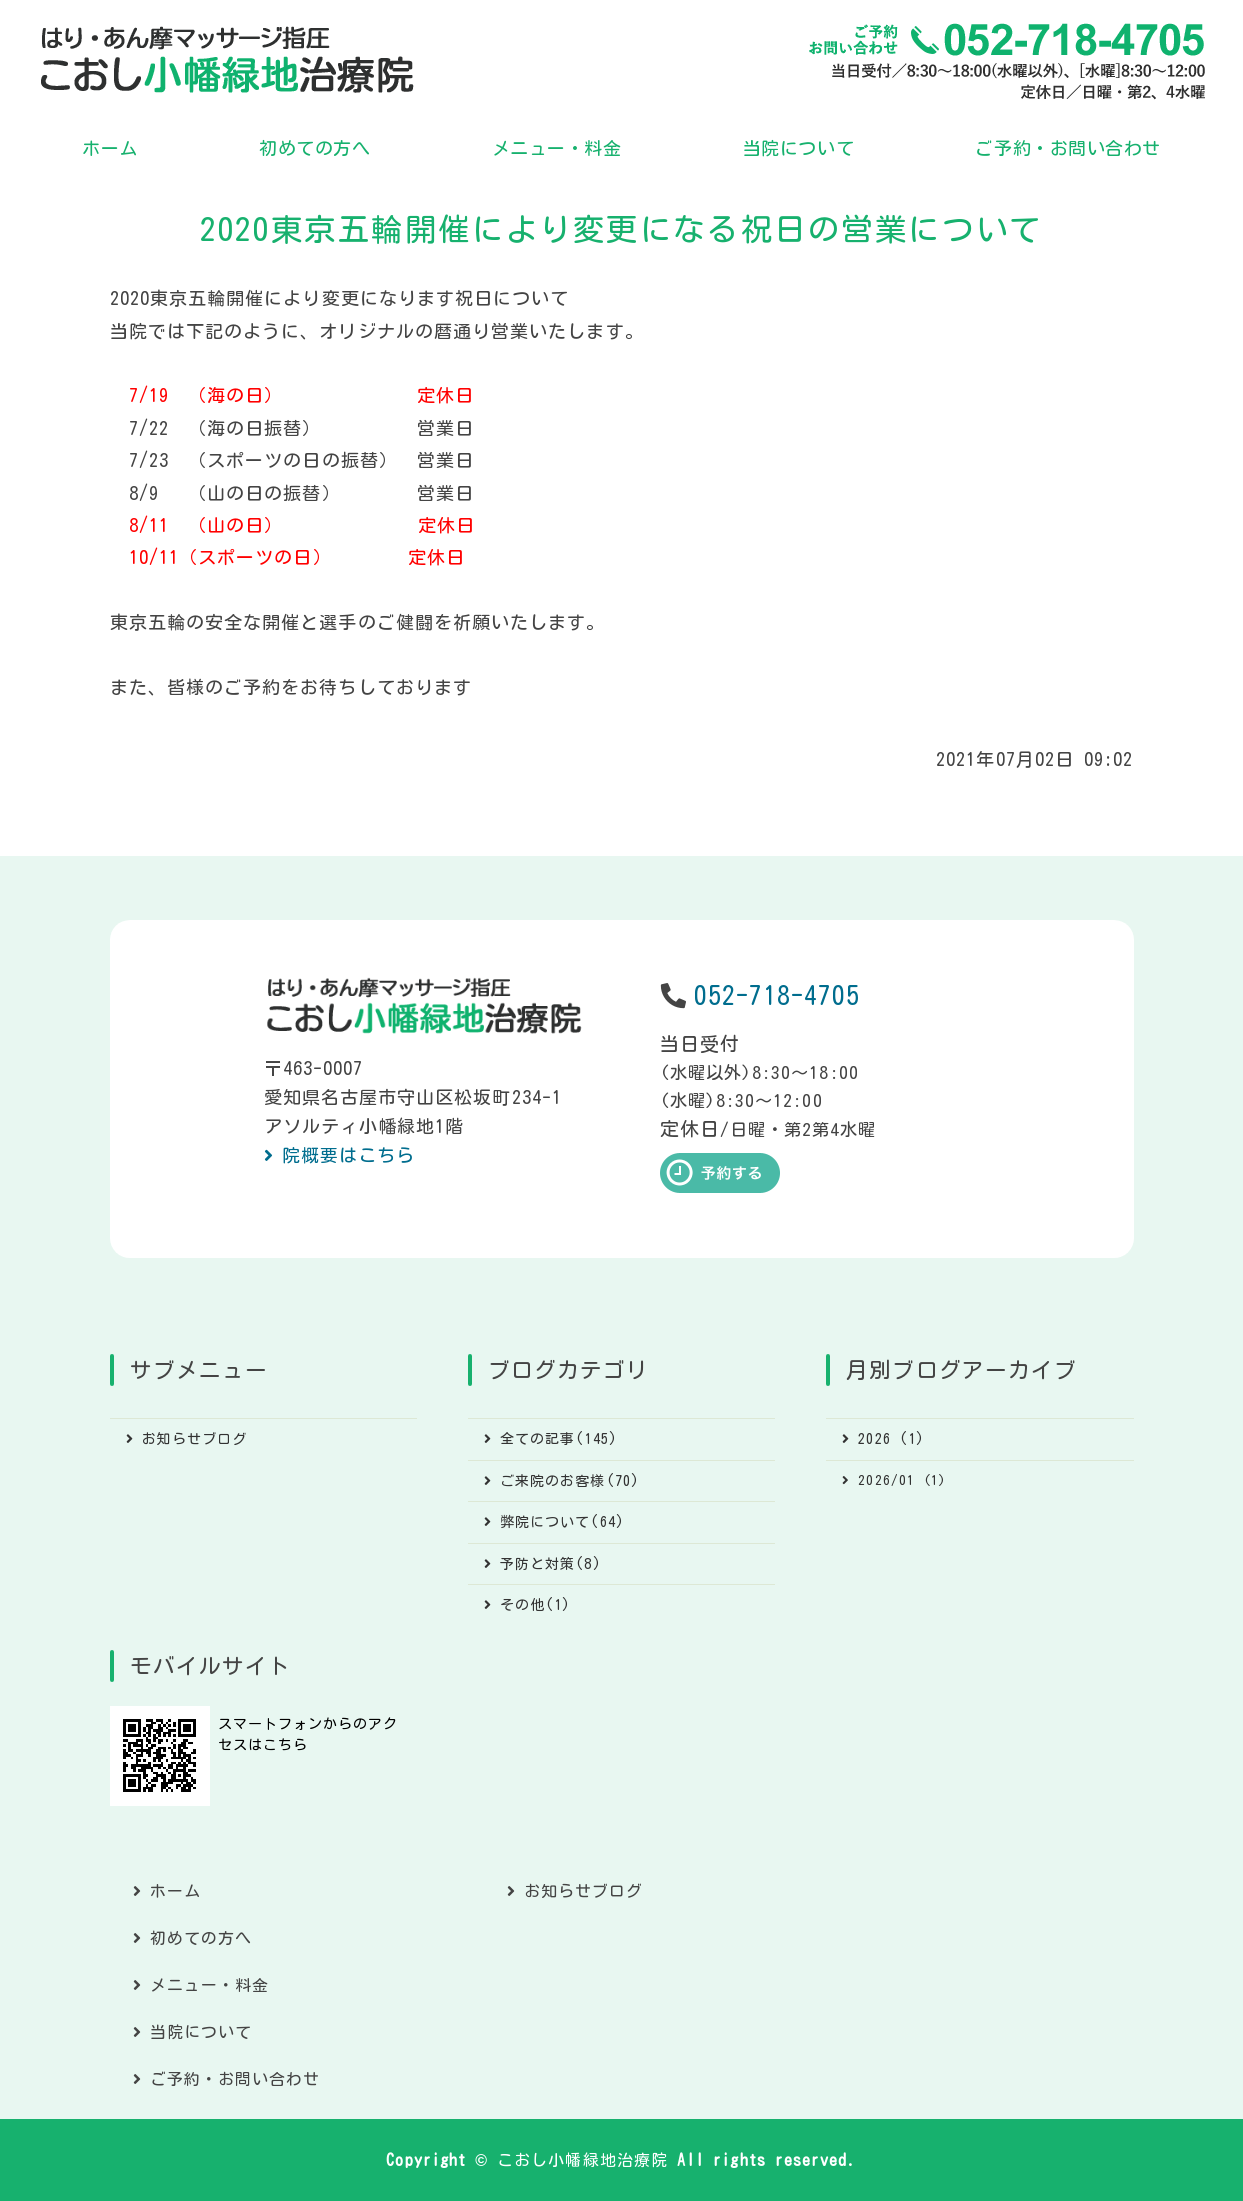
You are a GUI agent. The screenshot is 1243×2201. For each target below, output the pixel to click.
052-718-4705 (777, 995)
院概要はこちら (349, 1155)
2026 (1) (891, 1439)
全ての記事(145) (559, 1439)
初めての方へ (314, 148)
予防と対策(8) (551, 1564)
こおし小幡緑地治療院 (582, 2160)
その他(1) (535, 1605)
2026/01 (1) (902, 1480)
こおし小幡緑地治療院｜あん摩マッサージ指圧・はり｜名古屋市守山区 (227, 60)
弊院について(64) (562, 1522)
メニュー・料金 (557, 148)
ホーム (110, 148)
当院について (798, 148)
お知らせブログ (195, 1439)
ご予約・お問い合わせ (1067, 148)
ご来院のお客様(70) (570, 1481)
